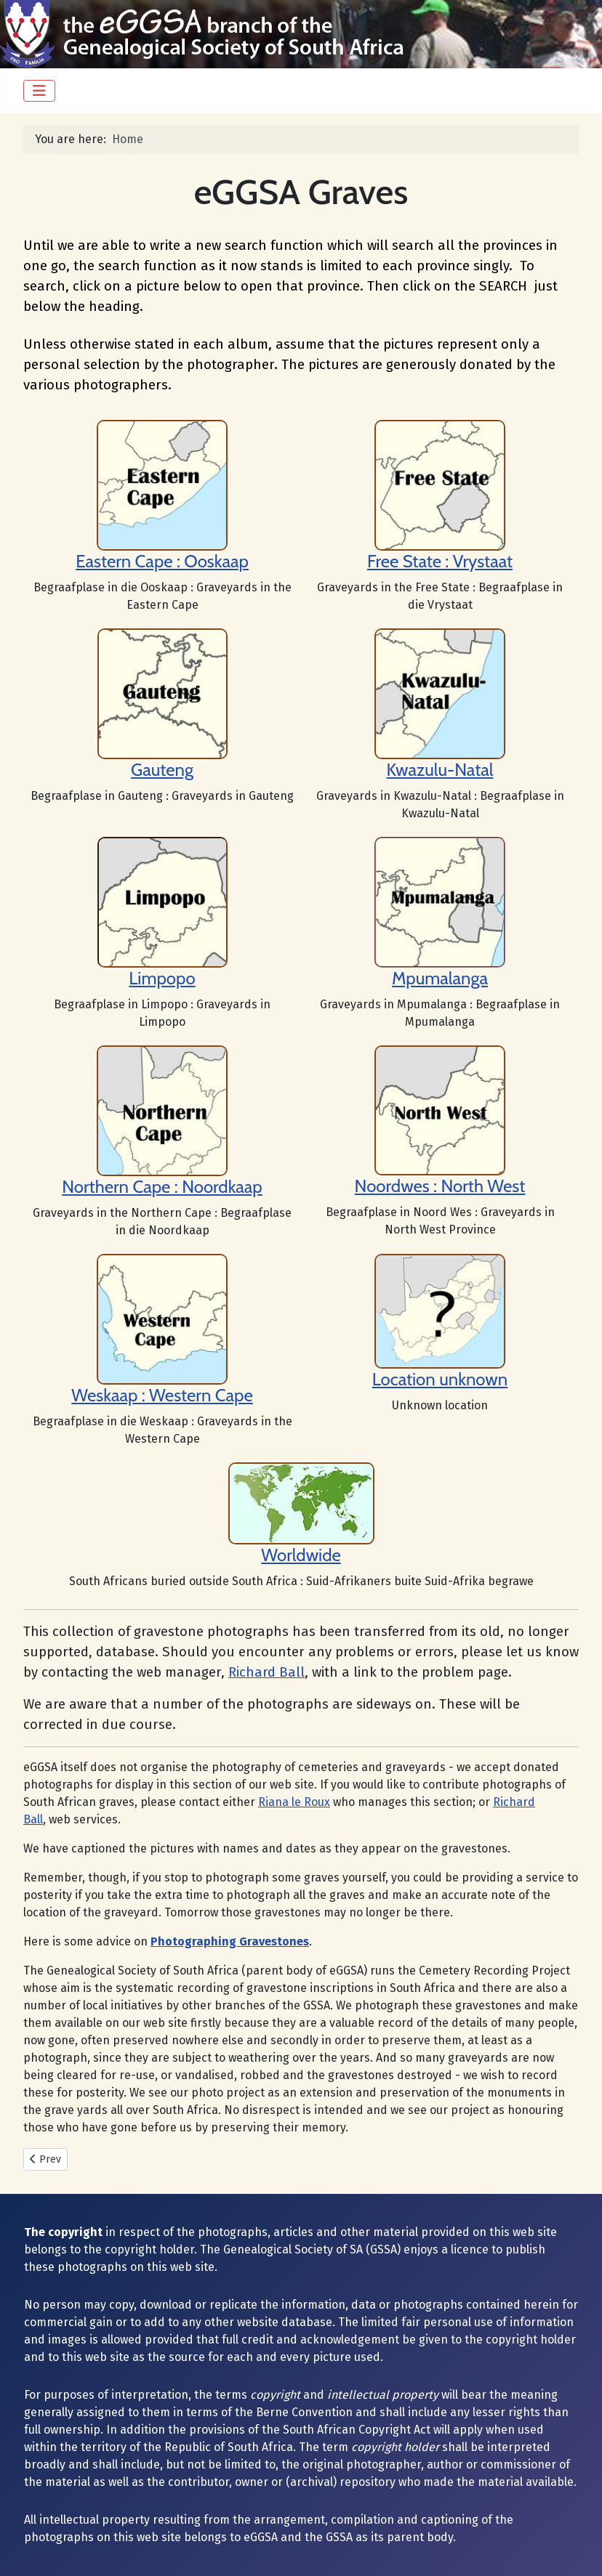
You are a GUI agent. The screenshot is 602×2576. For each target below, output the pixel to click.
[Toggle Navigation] (39, 91)
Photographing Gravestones (229, 1941)
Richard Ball (266, 1672)
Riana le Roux (294, 1802)
